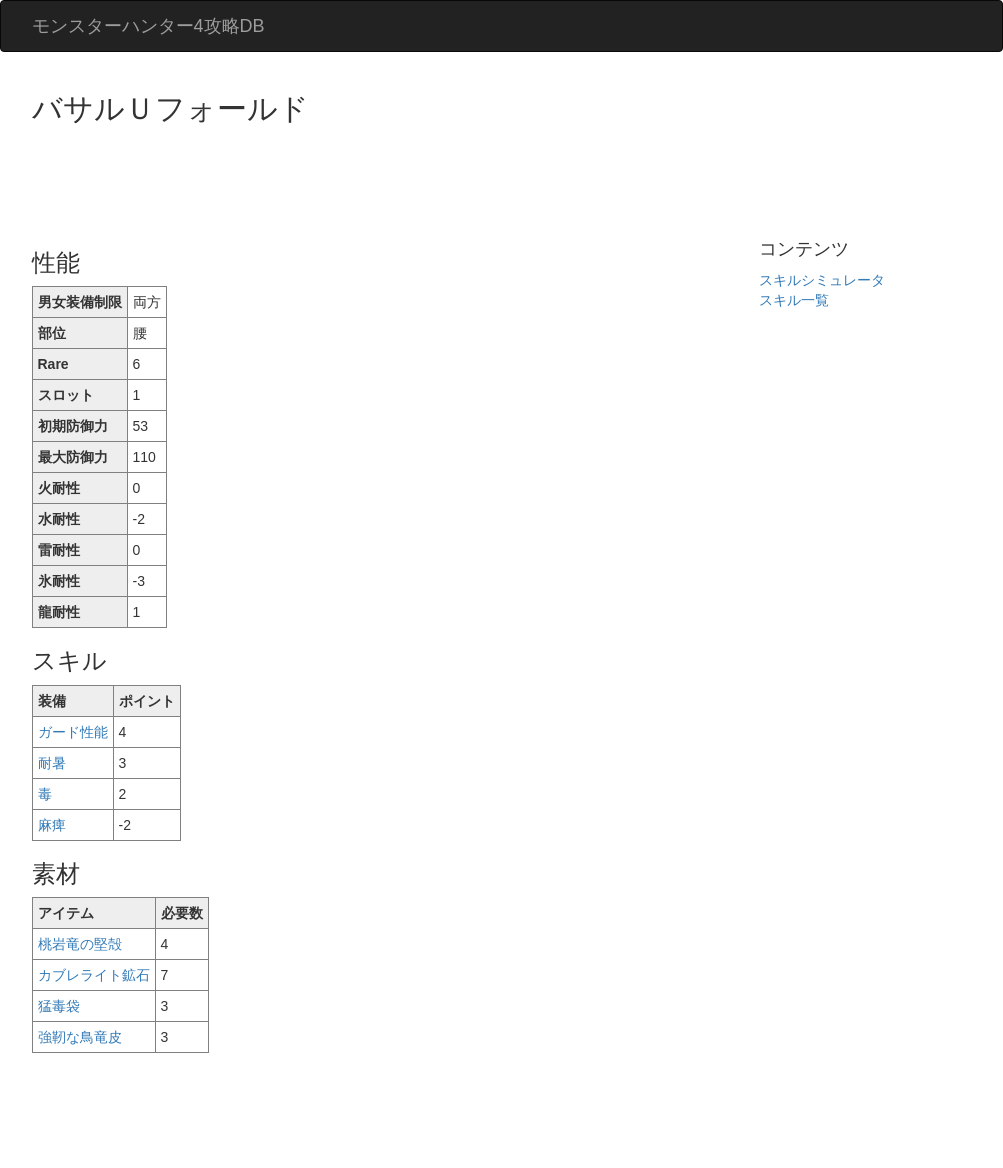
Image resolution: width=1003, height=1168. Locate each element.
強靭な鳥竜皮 (80, 1037)
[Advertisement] (396, 180)
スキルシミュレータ (822, 280)
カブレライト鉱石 (94, 975)
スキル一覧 (794, 300)
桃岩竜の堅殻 (80, 944)
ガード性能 (73, 732)
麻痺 (52, 825)
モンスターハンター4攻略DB (148, 26)
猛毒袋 (59, 1006)
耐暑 (52, 763)
